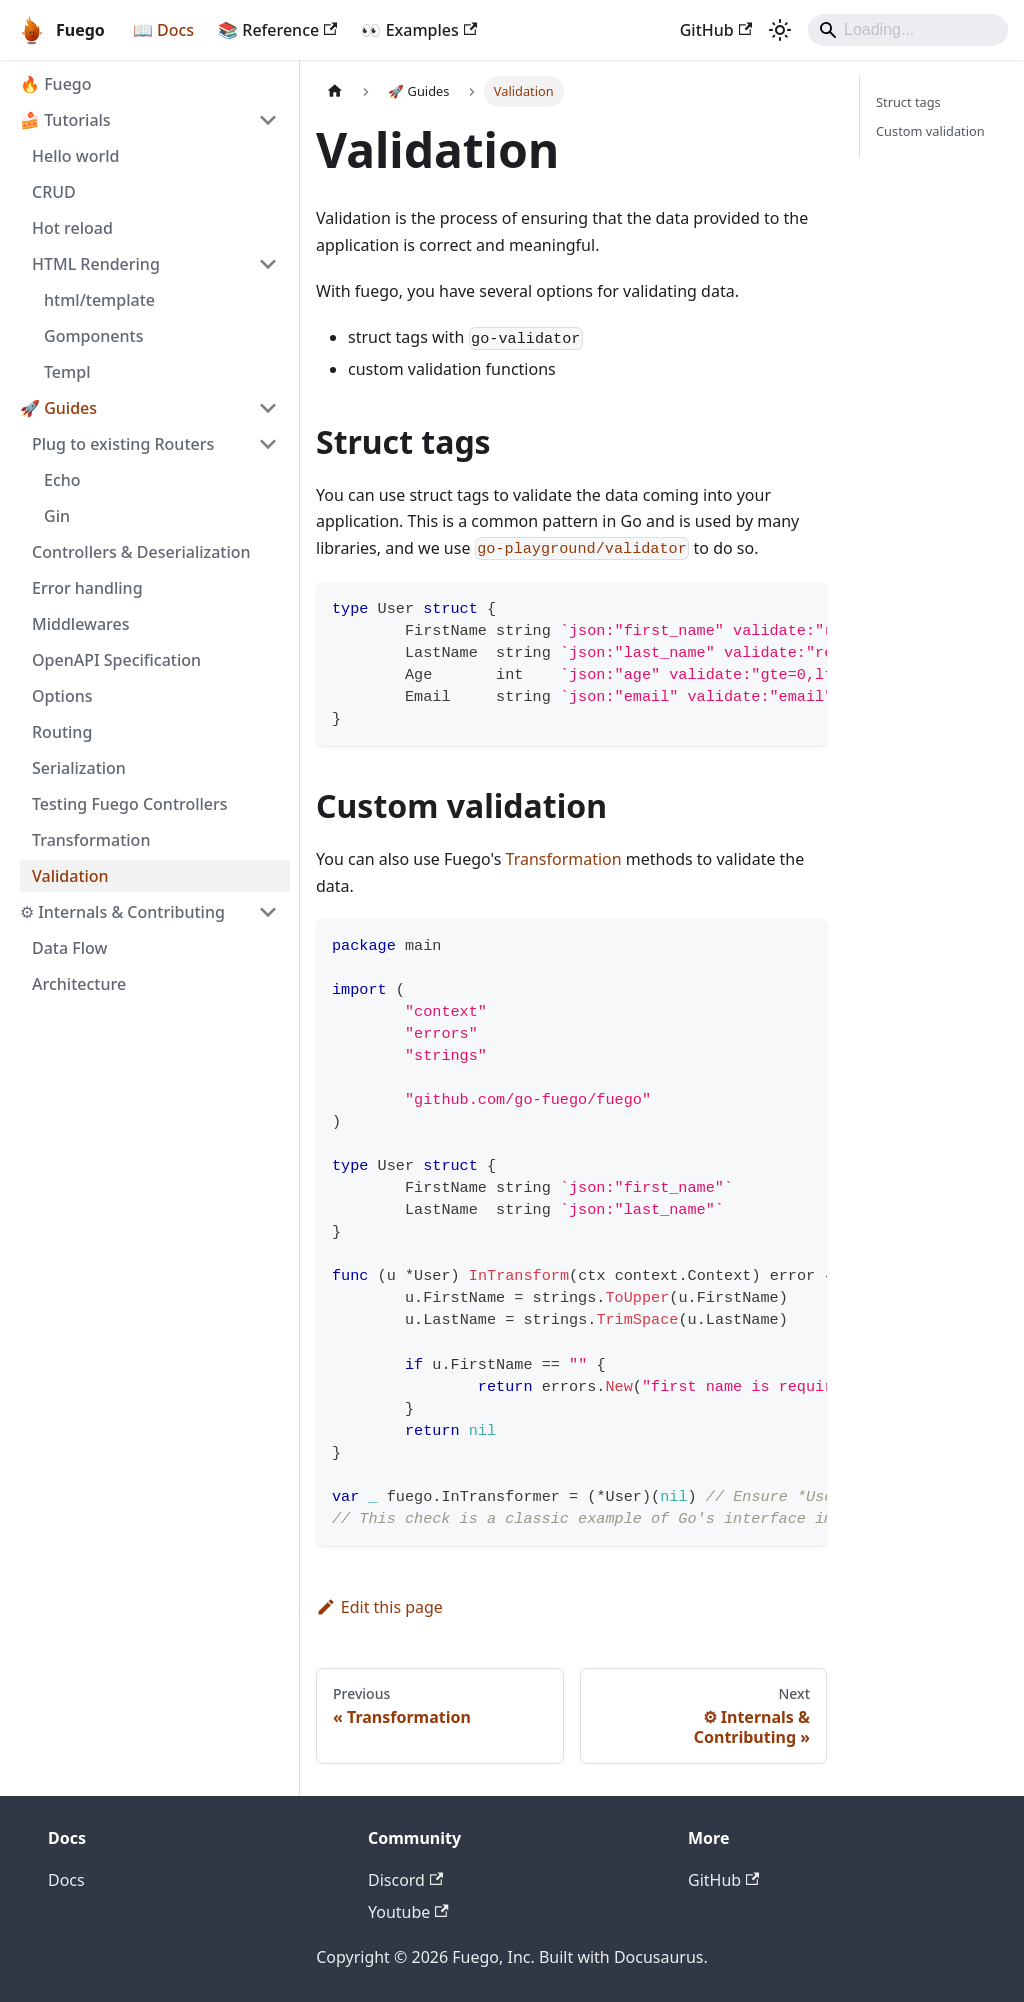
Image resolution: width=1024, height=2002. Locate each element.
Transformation (564, 859)
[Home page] (335, 91)
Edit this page (379, 1607)
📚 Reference (277, 30)
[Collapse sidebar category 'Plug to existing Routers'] (268, 444)
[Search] (908, 30)
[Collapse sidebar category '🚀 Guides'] (268, 408)
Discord (405, 1880)
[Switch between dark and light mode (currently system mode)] (780, 30)
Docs (66, 1880)
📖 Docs (163, 30)
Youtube (408, 1912)
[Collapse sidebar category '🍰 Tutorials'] (268, 120)
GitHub (716, 30)
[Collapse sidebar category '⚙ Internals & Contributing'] (268, 912)
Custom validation (930, 131)
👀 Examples (419, 30)
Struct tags (908, 102)
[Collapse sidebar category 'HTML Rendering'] (268, 264)
